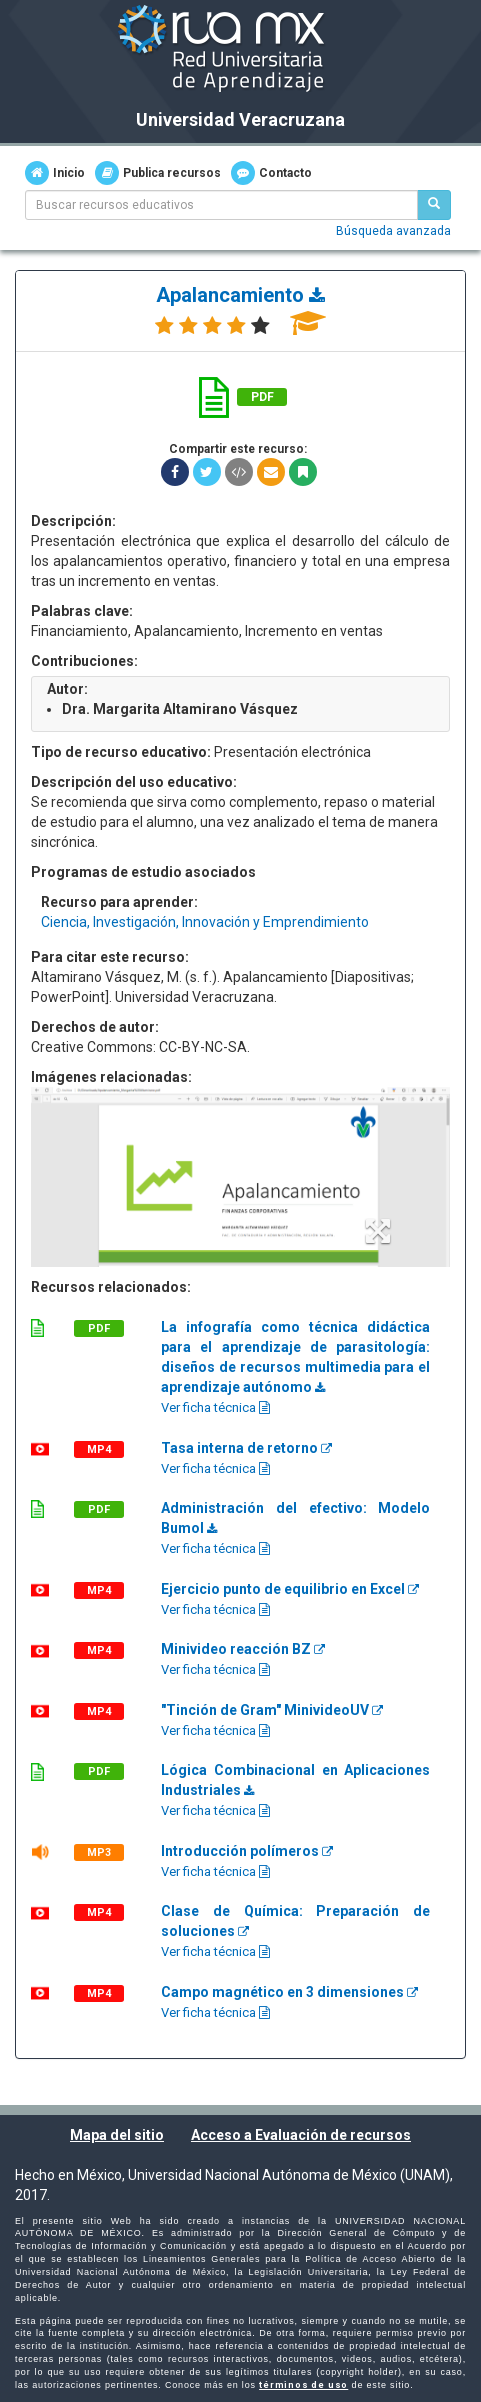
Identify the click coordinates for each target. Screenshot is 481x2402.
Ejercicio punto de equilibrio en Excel (290, 1589)
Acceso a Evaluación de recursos (301, 2135)
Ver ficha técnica (215, 1407)
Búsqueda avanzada (393, 231)
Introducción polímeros (247, 1851)
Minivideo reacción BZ (243, 1649)
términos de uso (303, 2385)
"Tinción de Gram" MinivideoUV (272, 1710)
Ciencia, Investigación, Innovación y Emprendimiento (205, 922)
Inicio (55, 173)
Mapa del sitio (117, 2135)
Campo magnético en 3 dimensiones (289, 1992)
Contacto (271, 173)
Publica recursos (158, 173)
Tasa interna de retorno (246, 1448)
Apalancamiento (240, 295)
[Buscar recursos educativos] (434, 205)
